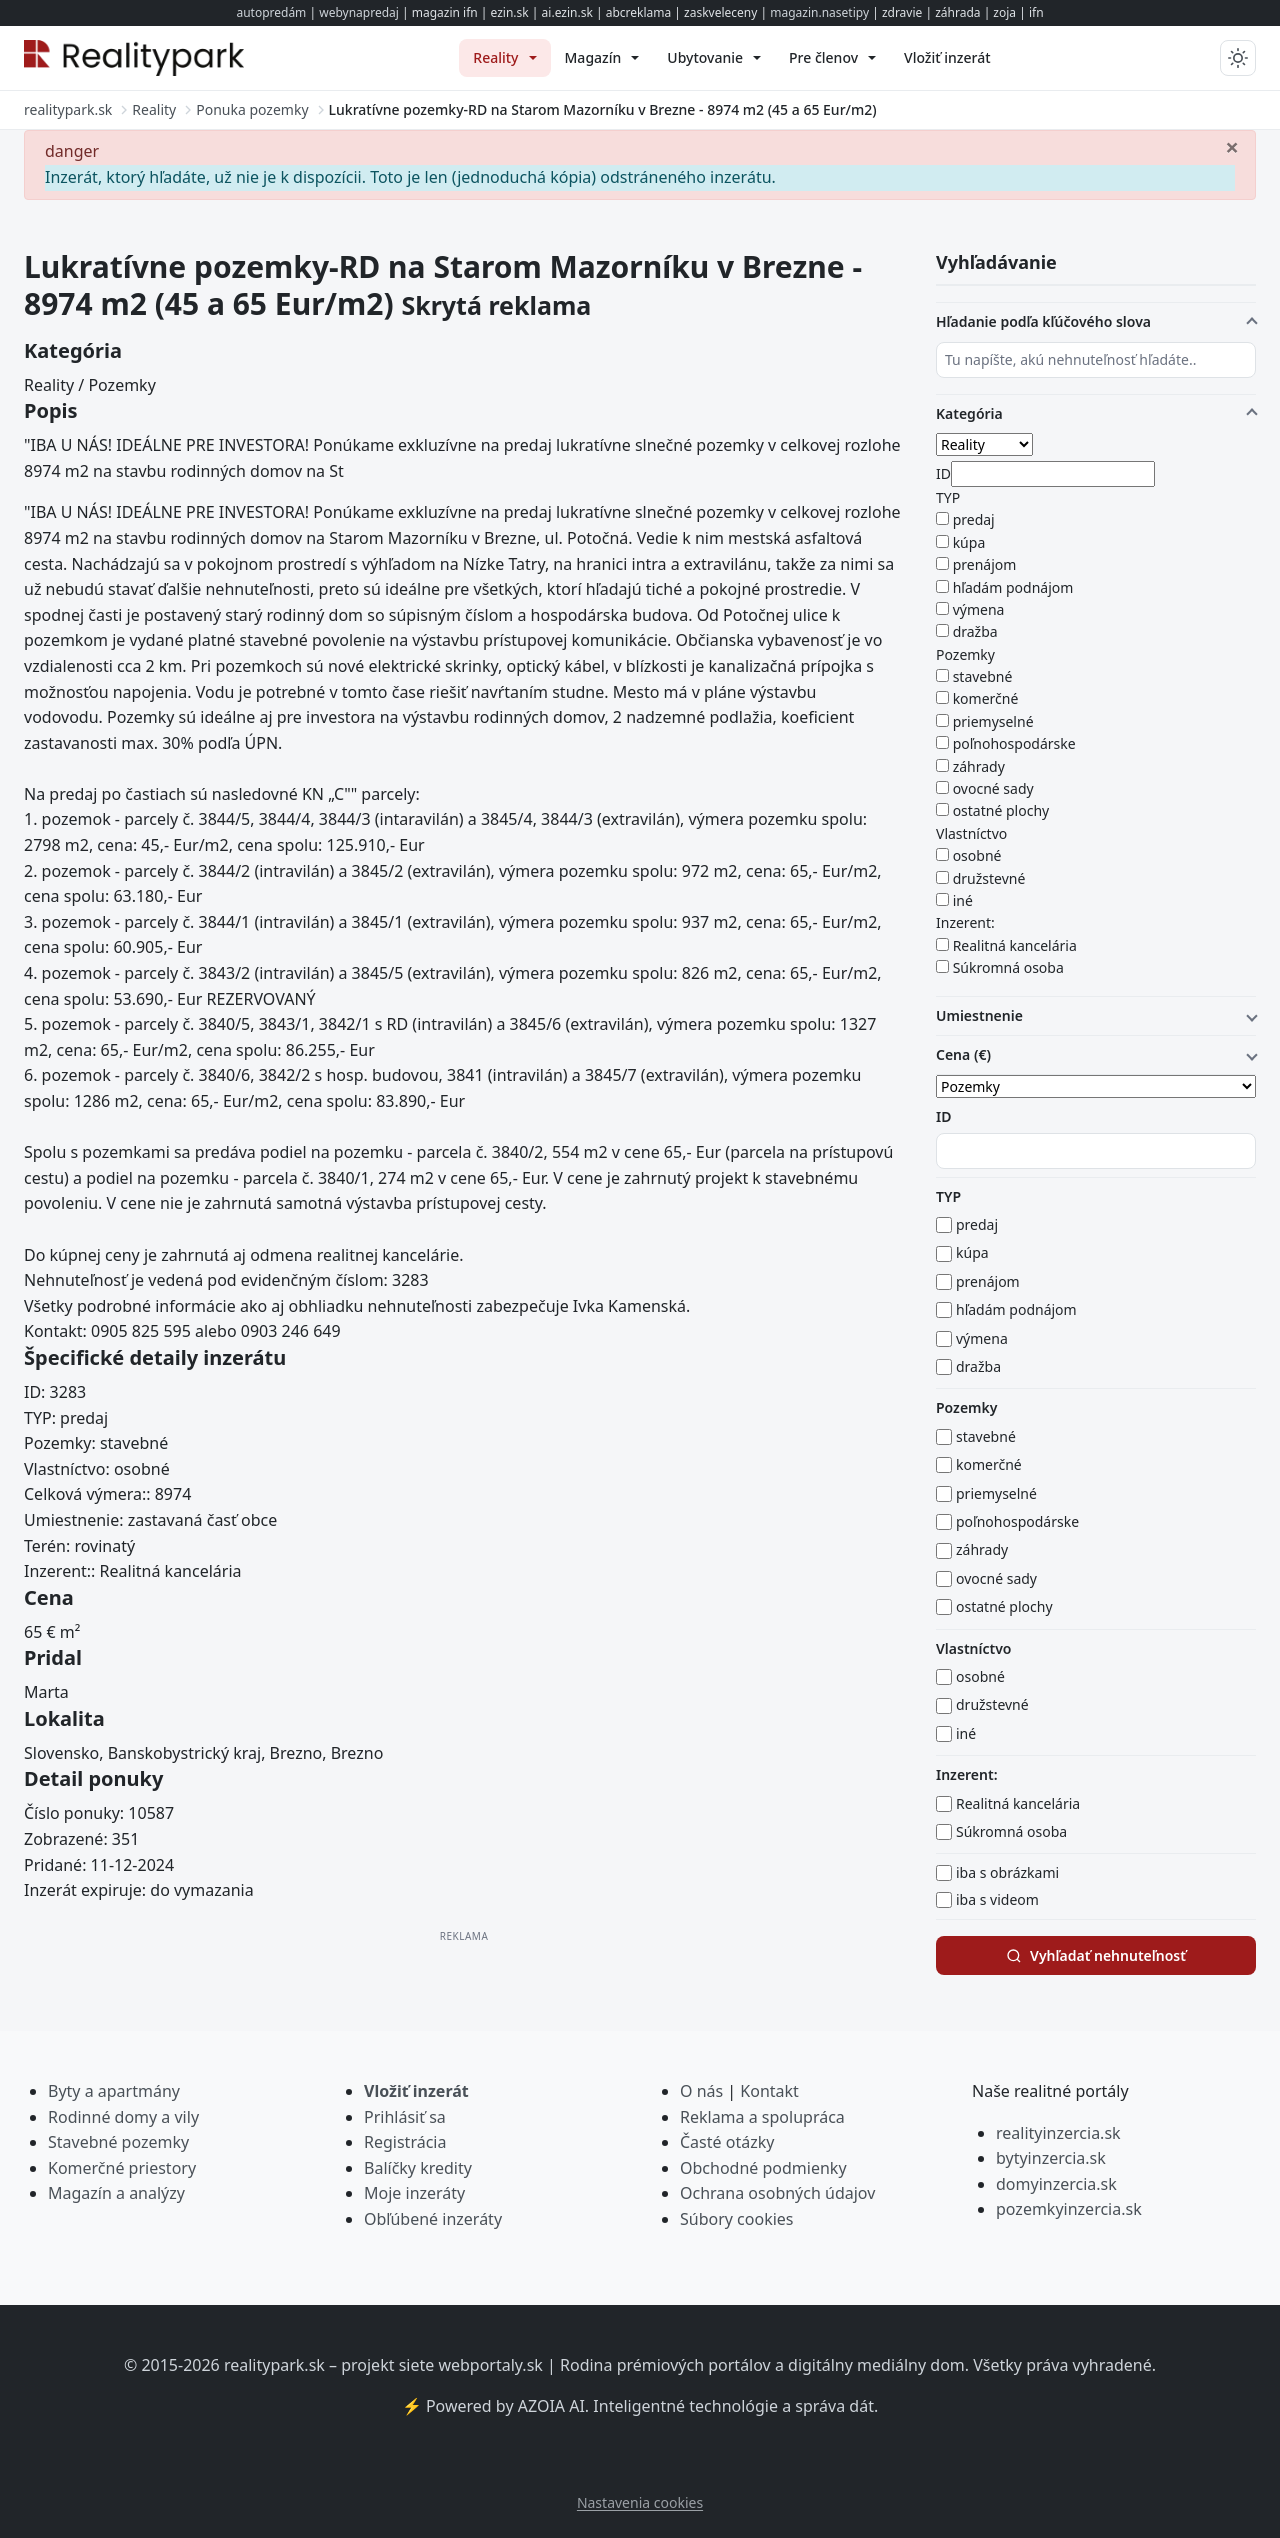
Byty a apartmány (114, 2091)
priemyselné (993, 721)
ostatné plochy (1001, 810)
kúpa (969, 542)
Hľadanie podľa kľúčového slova (1043, 321)
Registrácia (405, 2142)
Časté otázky (727, 2142)
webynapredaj (359, 12)
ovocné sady (993, 788)
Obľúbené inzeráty (433, 2219)
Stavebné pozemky (118, 2142)
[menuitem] (504, 58)
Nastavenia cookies (640, 2502)
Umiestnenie (979, 1015)
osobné (977, 855)
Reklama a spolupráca (762, 2117)
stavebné (983, 676)
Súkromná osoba (1008, 967)
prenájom (985, 564)
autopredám (271, 12)
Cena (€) (963, 1054)
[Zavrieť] (1232, 146)
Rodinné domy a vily (123, 2117)
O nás (701, 2091)
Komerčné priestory (122, 2168)
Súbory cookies (737, 2219)
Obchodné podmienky (763, 2168)
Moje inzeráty (414, 2193)
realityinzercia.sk (1058, 2133)
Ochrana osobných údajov (777, 2193)
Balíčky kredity (418, 2168)
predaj (974, 519)
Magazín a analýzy (116, 2193)
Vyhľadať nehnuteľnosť (1096, 1955)
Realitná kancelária (1015, 945)
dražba (975, 631)
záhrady (979, 766)
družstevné (989, 878)
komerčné (986, 698)
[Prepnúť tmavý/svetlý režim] (1238, 58)
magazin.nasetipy (819, 12)
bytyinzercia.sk (1051, 2158)
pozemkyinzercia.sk (1069, 2209)
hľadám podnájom (1013, 587)
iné (963, 900)
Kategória (969, 413)
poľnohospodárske (1014, 743)
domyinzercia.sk (1056, 2184)
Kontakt (769, 2091)
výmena (979, 609)
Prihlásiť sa (405, 2117)
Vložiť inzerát (416, 2091)
